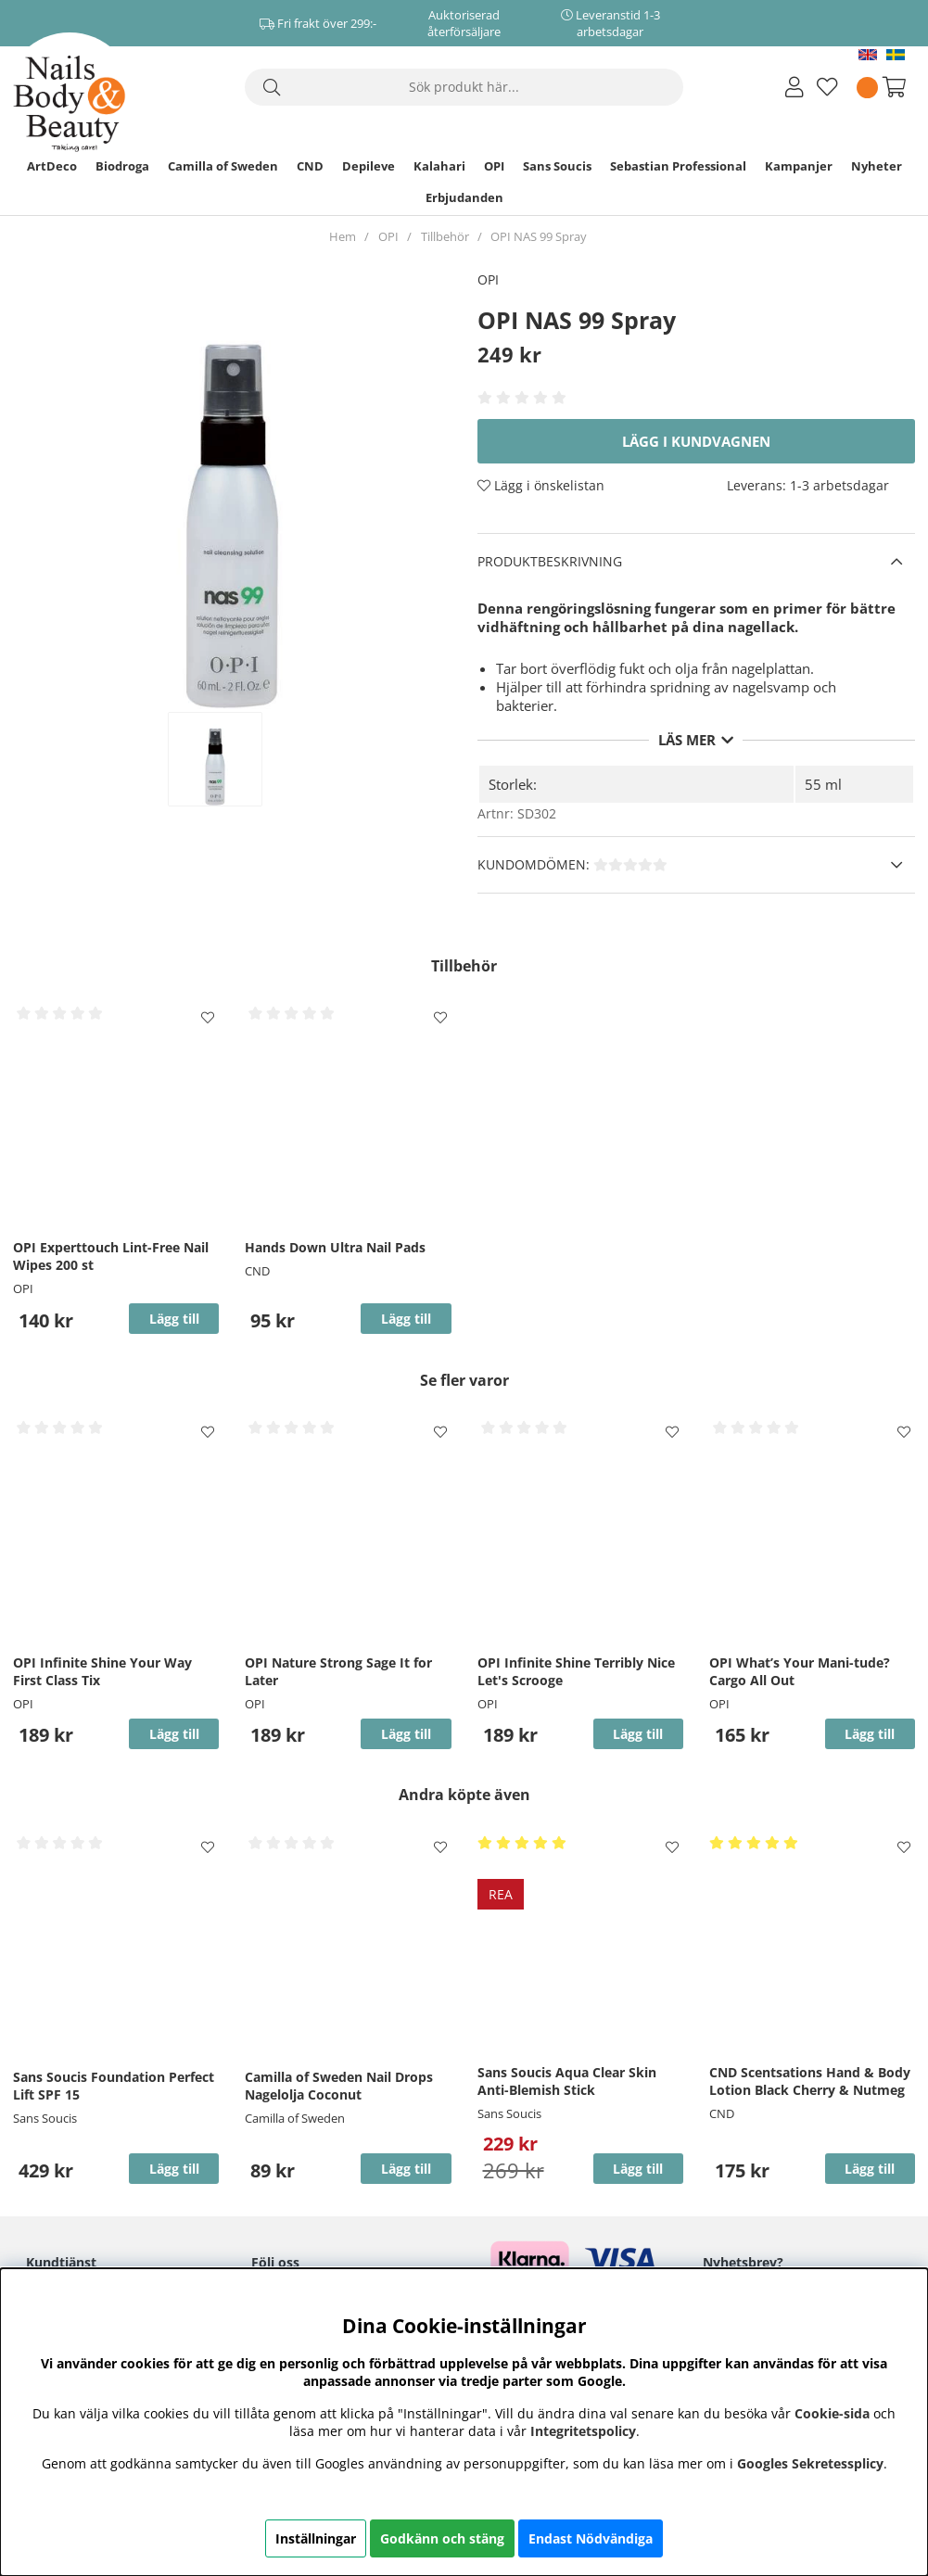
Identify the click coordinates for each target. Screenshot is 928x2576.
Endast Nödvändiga (590, 2538)
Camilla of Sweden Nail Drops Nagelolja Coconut (339, 2085)
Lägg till (174, 2168)
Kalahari (439, 166)
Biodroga (122, 166)
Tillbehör (445, 236)
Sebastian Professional (678, 166)
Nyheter (876, 166)
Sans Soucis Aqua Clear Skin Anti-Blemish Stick (566, 2081)
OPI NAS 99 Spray (538, 236)
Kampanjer (799, 166)
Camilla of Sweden (223, 166)
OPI (494, 166)
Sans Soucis (557, 166)
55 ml (823, 784)
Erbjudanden (464, 197)
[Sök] (464, 87)
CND (310, 166)
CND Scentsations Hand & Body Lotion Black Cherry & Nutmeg (809, 2081)
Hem (342, 236)
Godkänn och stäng (442, 2538)
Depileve (368, 166)
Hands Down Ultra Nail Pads (335, 1247)
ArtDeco (52, 166)
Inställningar (315, 2538)
